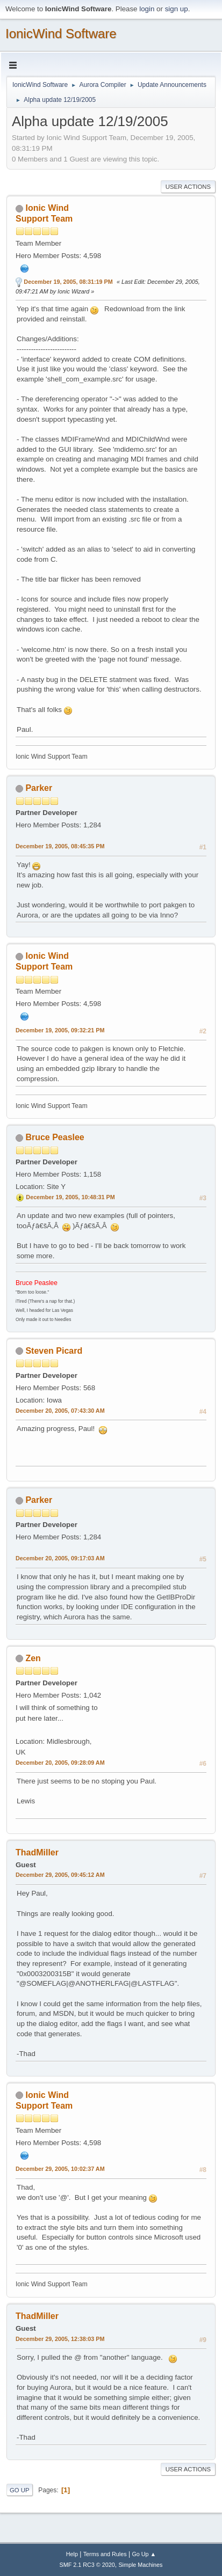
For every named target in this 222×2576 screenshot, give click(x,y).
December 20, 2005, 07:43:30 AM (60, 1410)
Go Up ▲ (144, 2554)
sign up (176, 9)
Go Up (20, 2490)
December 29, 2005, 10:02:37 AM (60, 2169)
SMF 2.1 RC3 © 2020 (87, 2565)
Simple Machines (140, 2565)
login (146, 9)
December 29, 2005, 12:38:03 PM (60, 2339)
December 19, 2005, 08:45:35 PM (60, 846)
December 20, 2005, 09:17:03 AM (60, 1558)
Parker (38, 787)
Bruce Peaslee (54, 1137)
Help (72, 2554)
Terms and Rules (105, 2554)
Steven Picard (53, 1350)
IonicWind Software (61, 33)
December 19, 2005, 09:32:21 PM (60, 1030)
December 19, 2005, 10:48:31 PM (70, 1197)
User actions (188, 187)
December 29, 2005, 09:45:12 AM (60, 1875)
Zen (32, 1658)
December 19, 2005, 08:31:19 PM (68, 281)
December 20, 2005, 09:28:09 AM (60, 1762)
